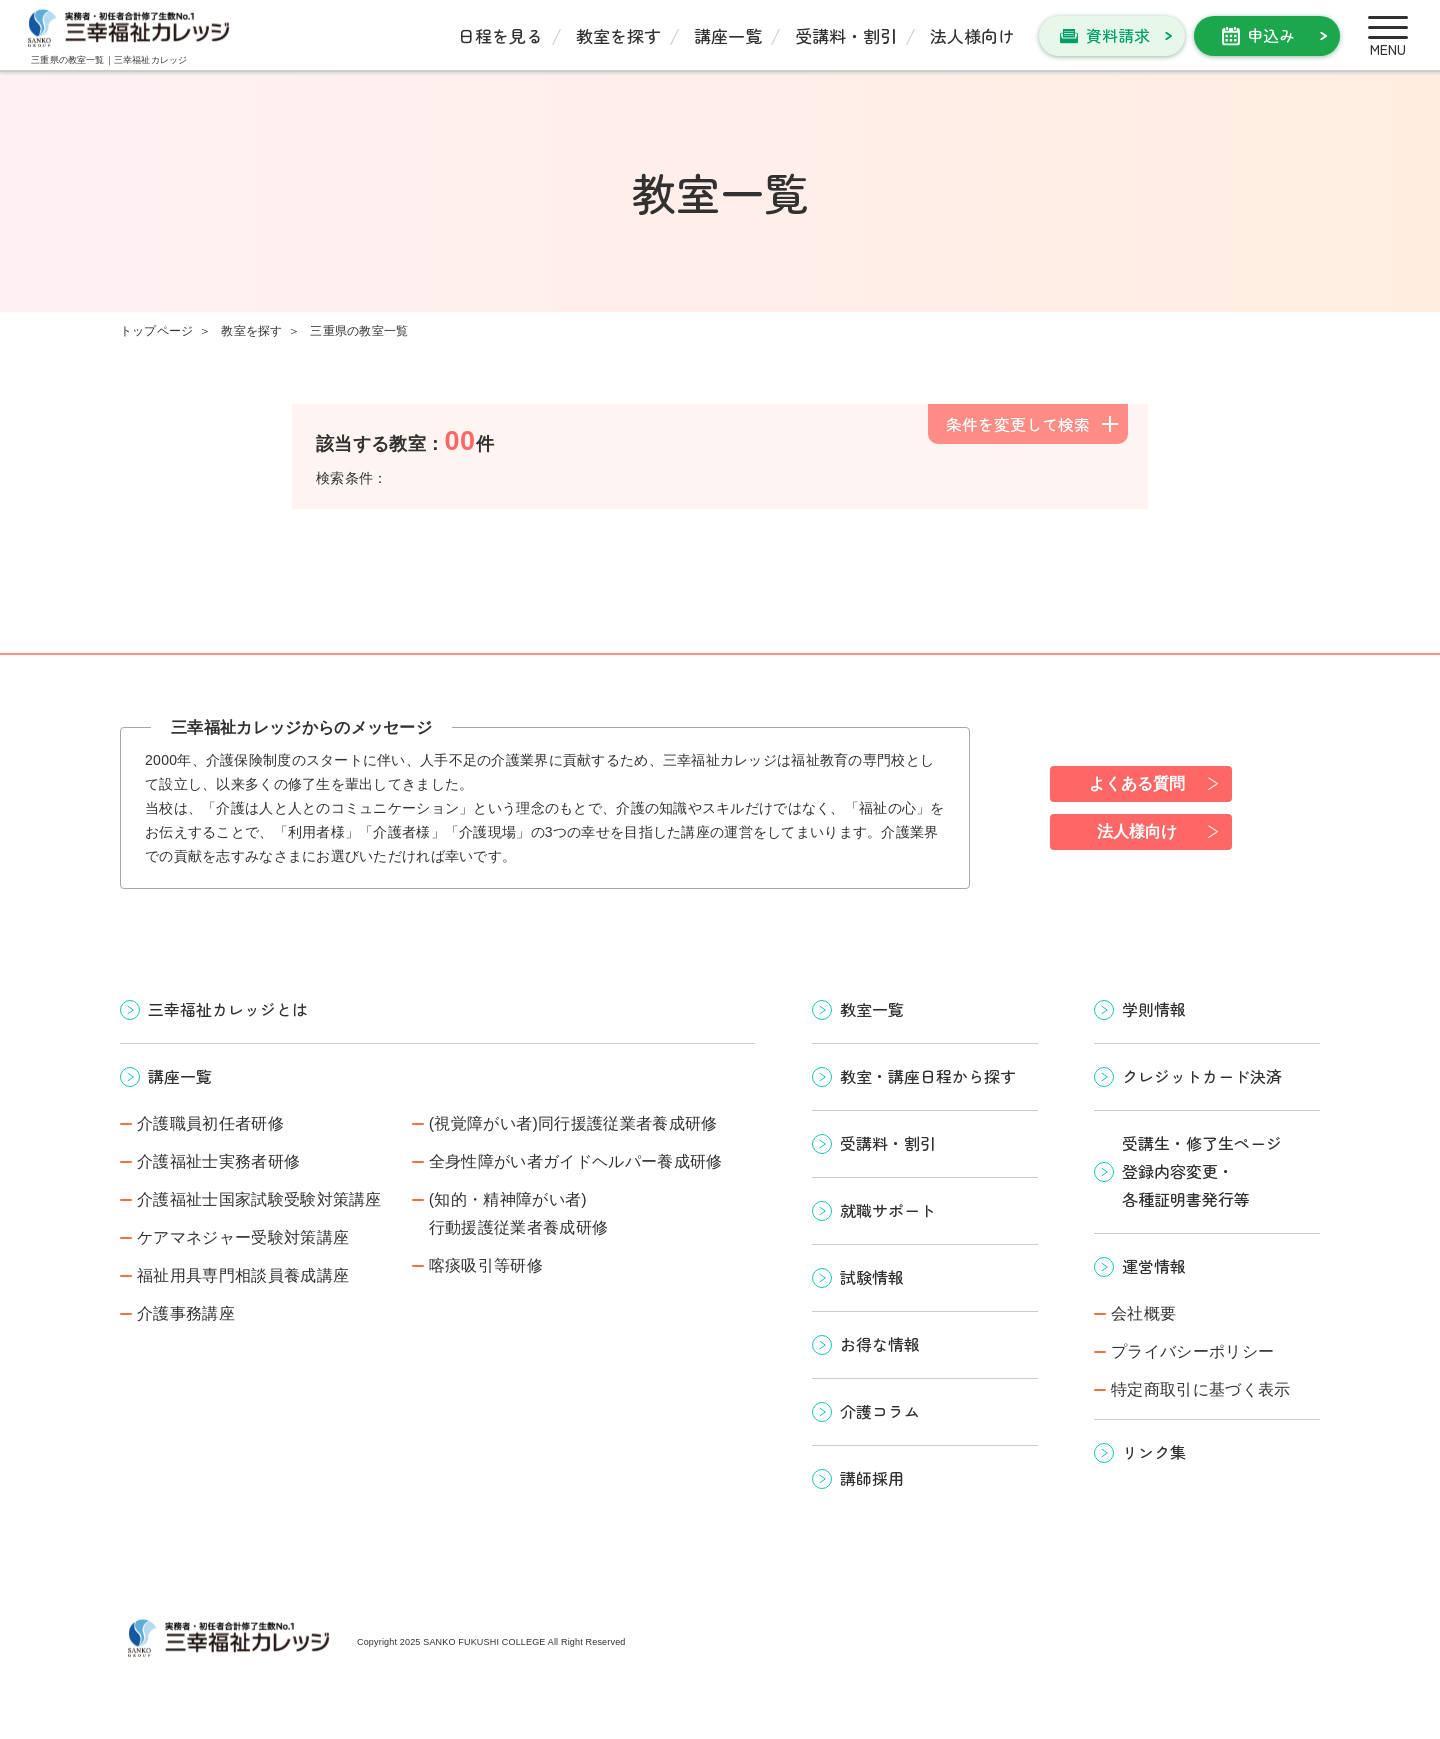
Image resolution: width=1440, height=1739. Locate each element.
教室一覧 (872, 1009)
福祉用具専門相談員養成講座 (243, 1275)
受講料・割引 (846, 35)
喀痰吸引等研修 (486, 1265)
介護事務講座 (186, 1313)
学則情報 (1154, 1009)
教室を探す (618, 35)
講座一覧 (728, 35)
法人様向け (972, 35)
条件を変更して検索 (1018, 424)
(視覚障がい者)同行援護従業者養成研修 (573, 1123)
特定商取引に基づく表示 (1201, 1389)
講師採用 (872, 1478)
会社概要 (1143, 1313)
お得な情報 (880, 1344)
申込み (1271, 35)
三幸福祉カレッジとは (228, 1009)
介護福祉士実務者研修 (218, 1161)
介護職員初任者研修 (210, 1123)
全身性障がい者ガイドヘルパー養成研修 (576, 1161)
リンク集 (1154, 1452)
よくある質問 (1137, 783)
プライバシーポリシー (1192, 1351)
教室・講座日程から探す (928, 1076)
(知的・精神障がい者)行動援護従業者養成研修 (519, 1213)
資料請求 (1118, 35)
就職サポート (888, 1210)
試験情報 (872, 1277)
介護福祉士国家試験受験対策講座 (259, 1199)
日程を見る (500, 35)
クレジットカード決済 (1202, 1076)
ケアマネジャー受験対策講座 (243, 1237)
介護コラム (880, 1411)
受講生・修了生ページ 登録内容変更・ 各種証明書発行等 (1202, 1171)
